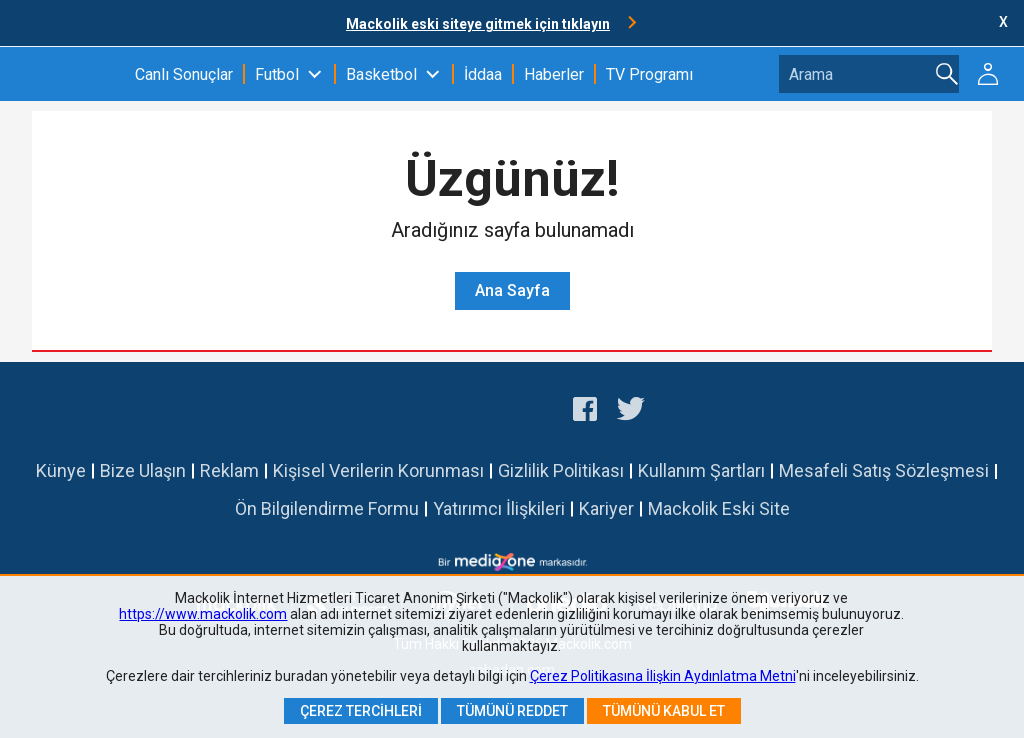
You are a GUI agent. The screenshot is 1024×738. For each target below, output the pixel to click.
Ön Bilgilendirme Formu (327, 508)
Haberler (554, 74)
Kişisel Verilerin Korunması (378, 470)
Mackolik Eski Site (719, 508)
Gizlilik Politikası (561, 470)
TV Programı (649, 74)
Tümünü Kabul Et (664, 711)
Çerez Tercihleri (361, 711)
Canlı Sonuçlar (184, 74)
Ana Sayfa (512, 290)
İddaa (483, 74)
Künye (61, 470)
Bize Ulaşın (143, 470)
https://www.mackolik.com (203, 614)
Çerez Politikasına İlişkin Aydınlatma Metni (663, 676)
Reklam (229, 470)
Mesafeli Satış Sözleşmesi (884, 470)
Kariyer (606, 508)
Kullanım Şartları (701, 470)
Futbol (277, 74)
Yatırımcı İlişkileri (499, 508)
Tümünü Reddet (512, 711)
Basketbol (381, 74)
